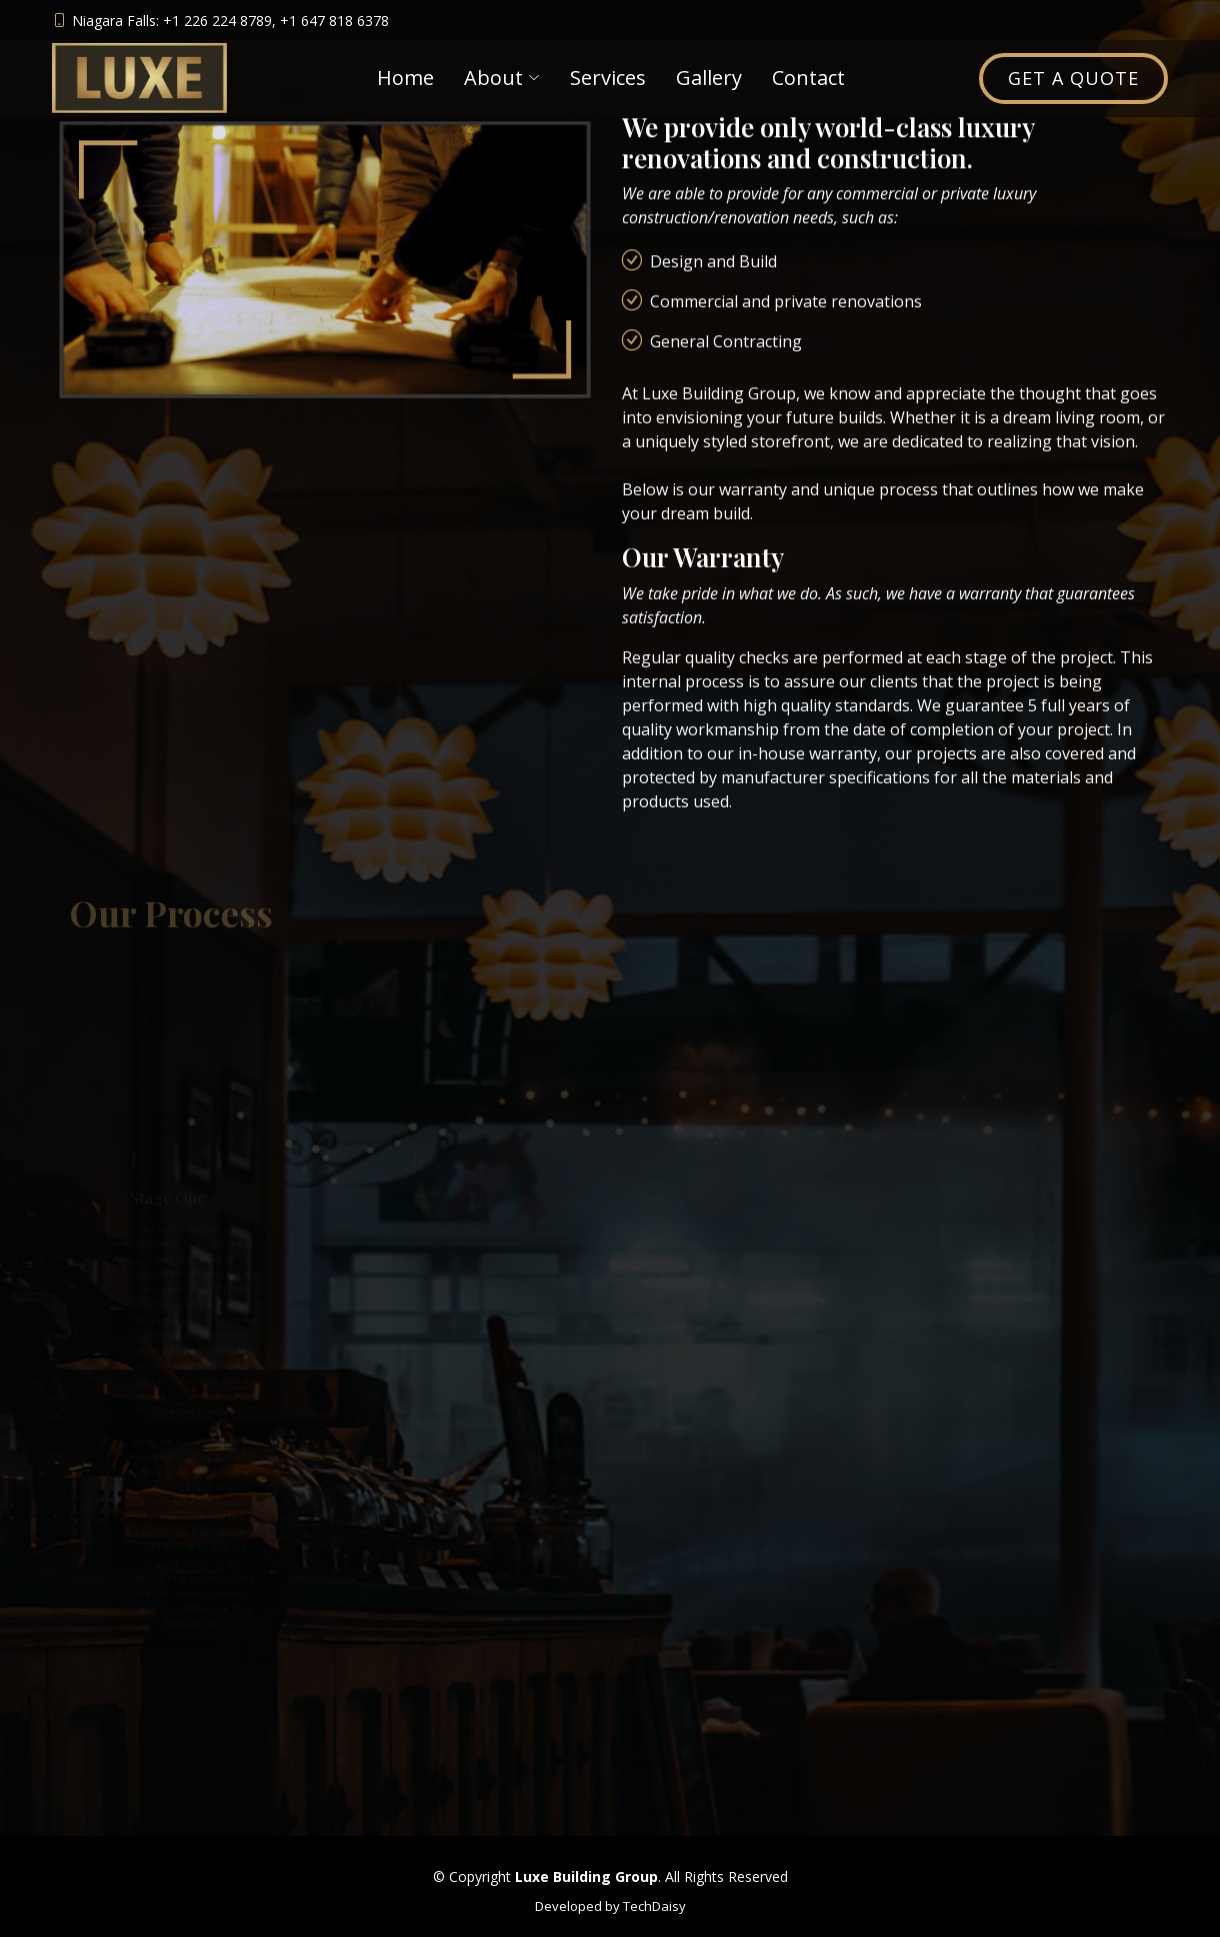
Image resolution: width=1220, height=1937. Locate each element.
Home (405, 77)
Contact (808, 77)
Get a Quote (1073, 78)
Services (608, 77)
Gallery (709, 77)
